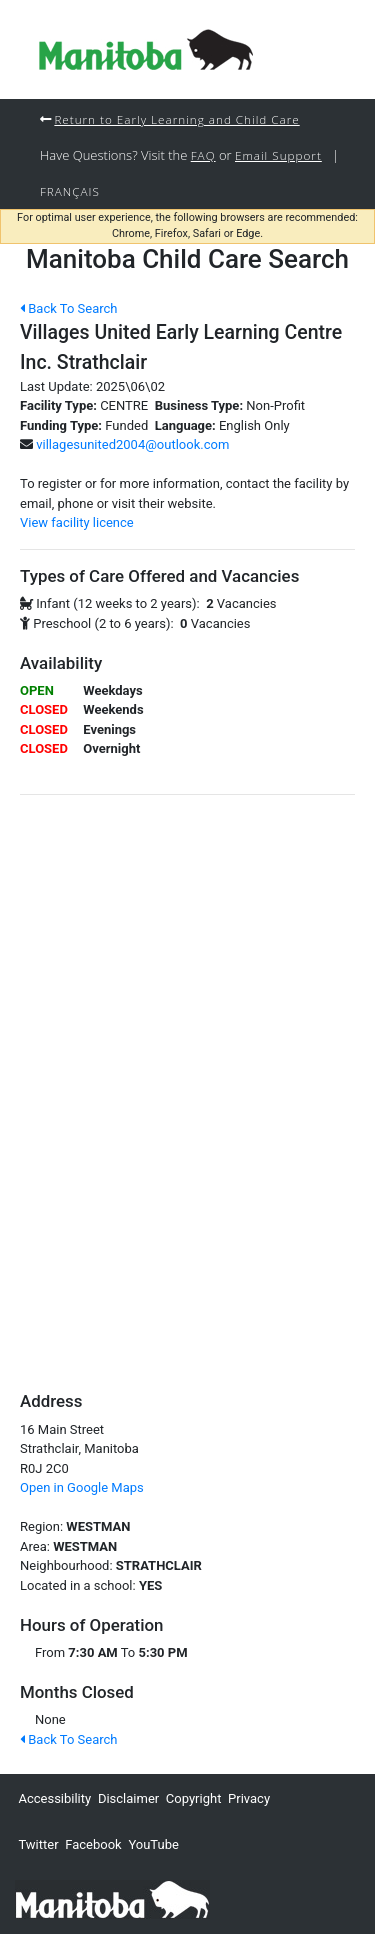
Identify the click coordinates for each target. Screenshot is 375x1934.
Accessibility (54, 1798)
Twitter (38, 1844)
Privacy (249, 1798)
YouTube (153, 1844)
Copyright (194, 1798)
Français (70, 191)
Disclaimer (128, 1798)
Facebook (93, 1844)
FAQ (203, 155)
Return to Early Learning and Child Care (176, 119)
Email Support (278, 155)
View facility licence (77, 522)
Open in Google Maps (82, 1487)
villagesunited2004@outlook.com (132, 444)
